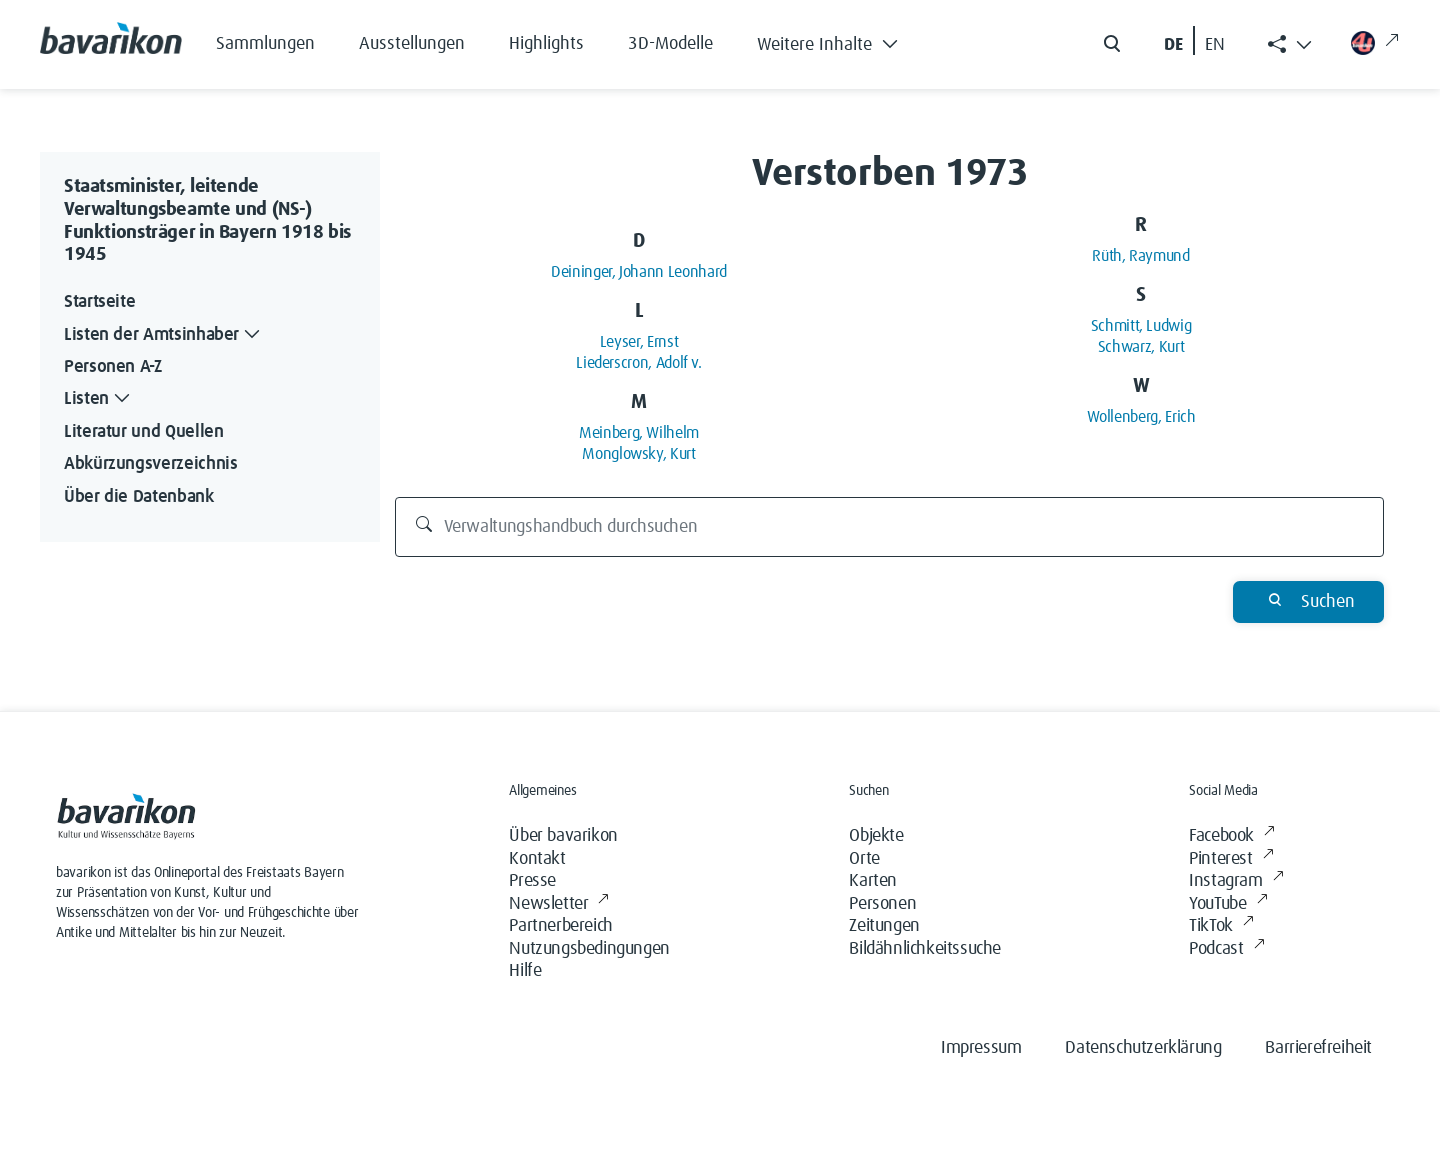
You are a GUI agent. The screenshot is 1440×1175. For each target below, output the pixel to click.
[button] (842, 40)
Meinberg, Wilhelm (639, 433)
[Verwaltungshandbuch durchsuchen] (890, 527)
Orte (864, 859)
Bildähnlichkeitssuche (925, 949)
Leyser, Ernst (639, 342)
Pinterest (1231, 859)
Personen (882, 904)
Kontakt (537, 859)
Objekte (876, 836)
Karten (873, 881)
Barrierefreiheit (1318, 1048)
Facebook (1231, 836)
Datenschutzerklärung (1143, 1048)
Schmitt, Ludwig (1141, 326)
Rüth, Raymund (1140, 256)
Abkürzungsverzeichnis (150, 464)
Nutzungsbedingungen (589, 949)
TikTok (1221, 926)
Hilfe (525, 971)
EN (1215, 45)
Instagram (1236, 881)
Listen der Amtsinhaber (164, 335)
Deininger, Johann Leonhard (639, 272)
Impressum (981, 1048)
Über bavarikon (563, 836)
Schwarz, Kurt (1141, 347)
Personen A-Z (113, 367)
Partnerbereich (560, 926)
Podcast (1226, 949)
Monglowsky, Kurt (638, 454)
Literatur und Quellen (143, 432)
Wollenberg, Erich (1141, 417)
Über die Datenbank (139, 497)
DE (1173, 45)
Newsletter (559, 904)
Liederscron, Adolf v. (638, 363)
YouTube (1228, 904)
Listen (99, 399)
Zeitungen (884, 926)
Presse (532, 881)
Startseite (99, 302)
